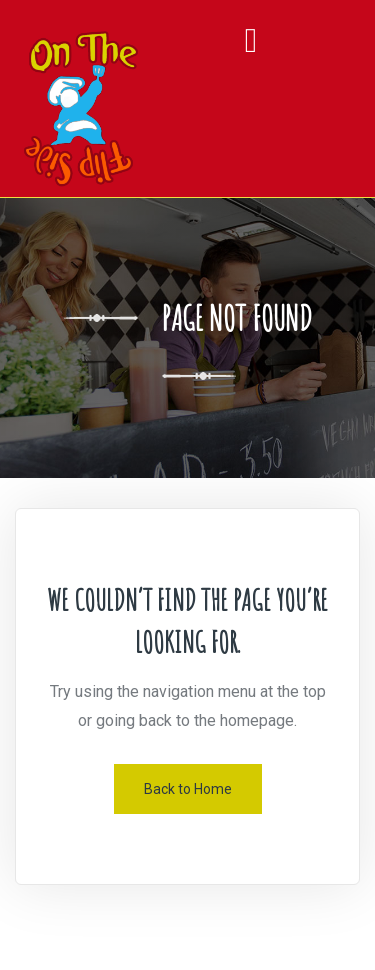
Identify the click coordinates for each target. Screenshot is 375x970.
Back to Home (188, 789)
